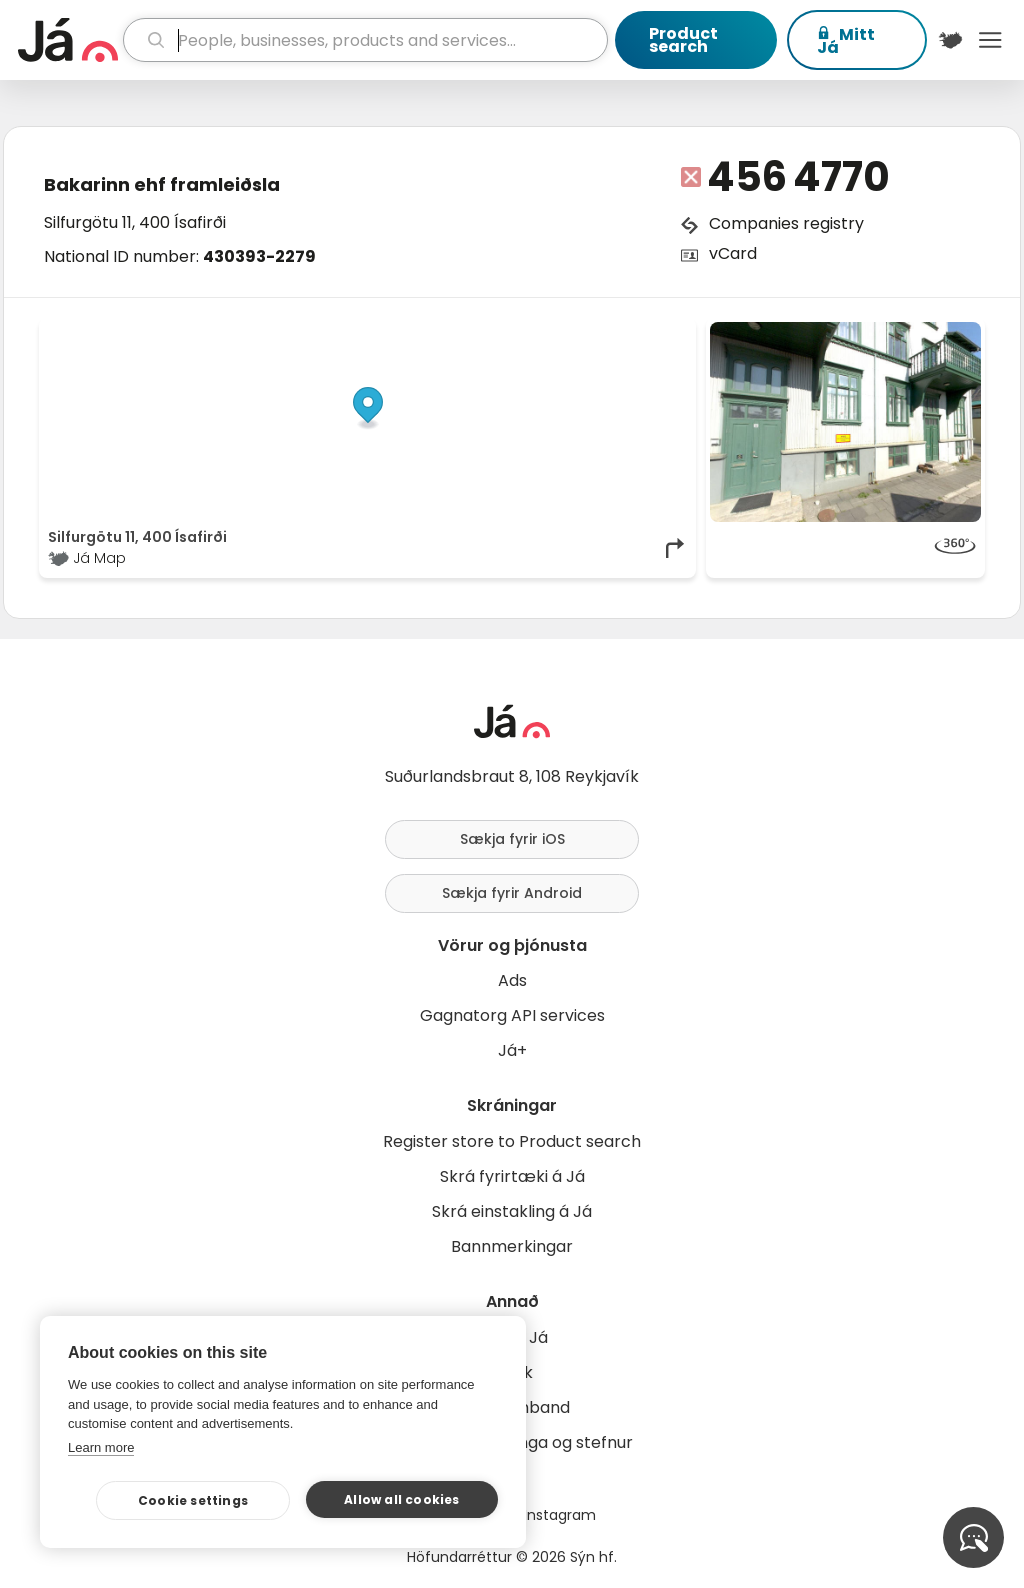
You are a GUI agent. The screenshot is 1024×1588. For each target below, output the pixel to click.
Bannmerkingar (512, 1246)
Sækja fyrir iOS (512, 839)
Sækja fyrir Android (512, 893)
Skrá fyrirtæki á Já (512, 1176)
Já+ (512, 1050)
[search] (365, 40)
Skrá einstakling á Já (512, 1211)
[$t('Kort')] (951, 40)
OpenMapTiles (649, 332)
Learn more (101, 1447)
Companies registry (786, 223)
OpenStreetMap (552, 332)
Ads (512, 980)
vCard (733, 253)
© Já (481, 332)
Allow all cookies (401, 1499)
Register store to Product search (512, 1141)
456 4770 (798, 177)
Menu (990, 40)
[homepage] (68, 40)
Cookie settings (193, 1500)
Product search (683, 40)
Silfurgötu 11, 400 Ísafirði (135, 222)
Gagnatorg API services (512, 1015)
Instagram (560, 1515)
